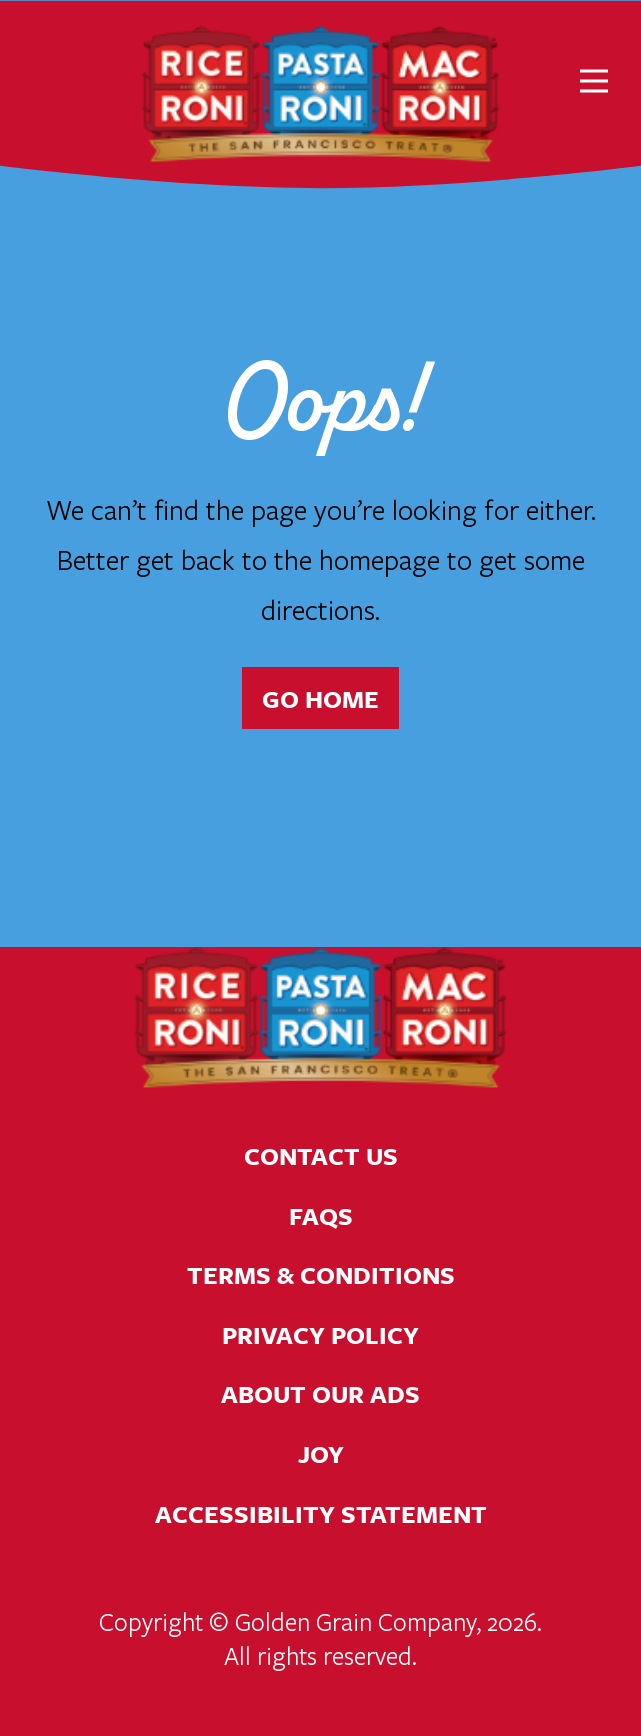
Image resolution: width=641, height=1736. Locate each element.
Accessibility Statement (320, 1513)
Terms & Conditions (320, 1274)
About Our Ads (320, 1393)
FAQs (321, 1215)
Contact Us (320, 1155)
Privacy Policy (320, 1334)
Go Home (320, 698)
